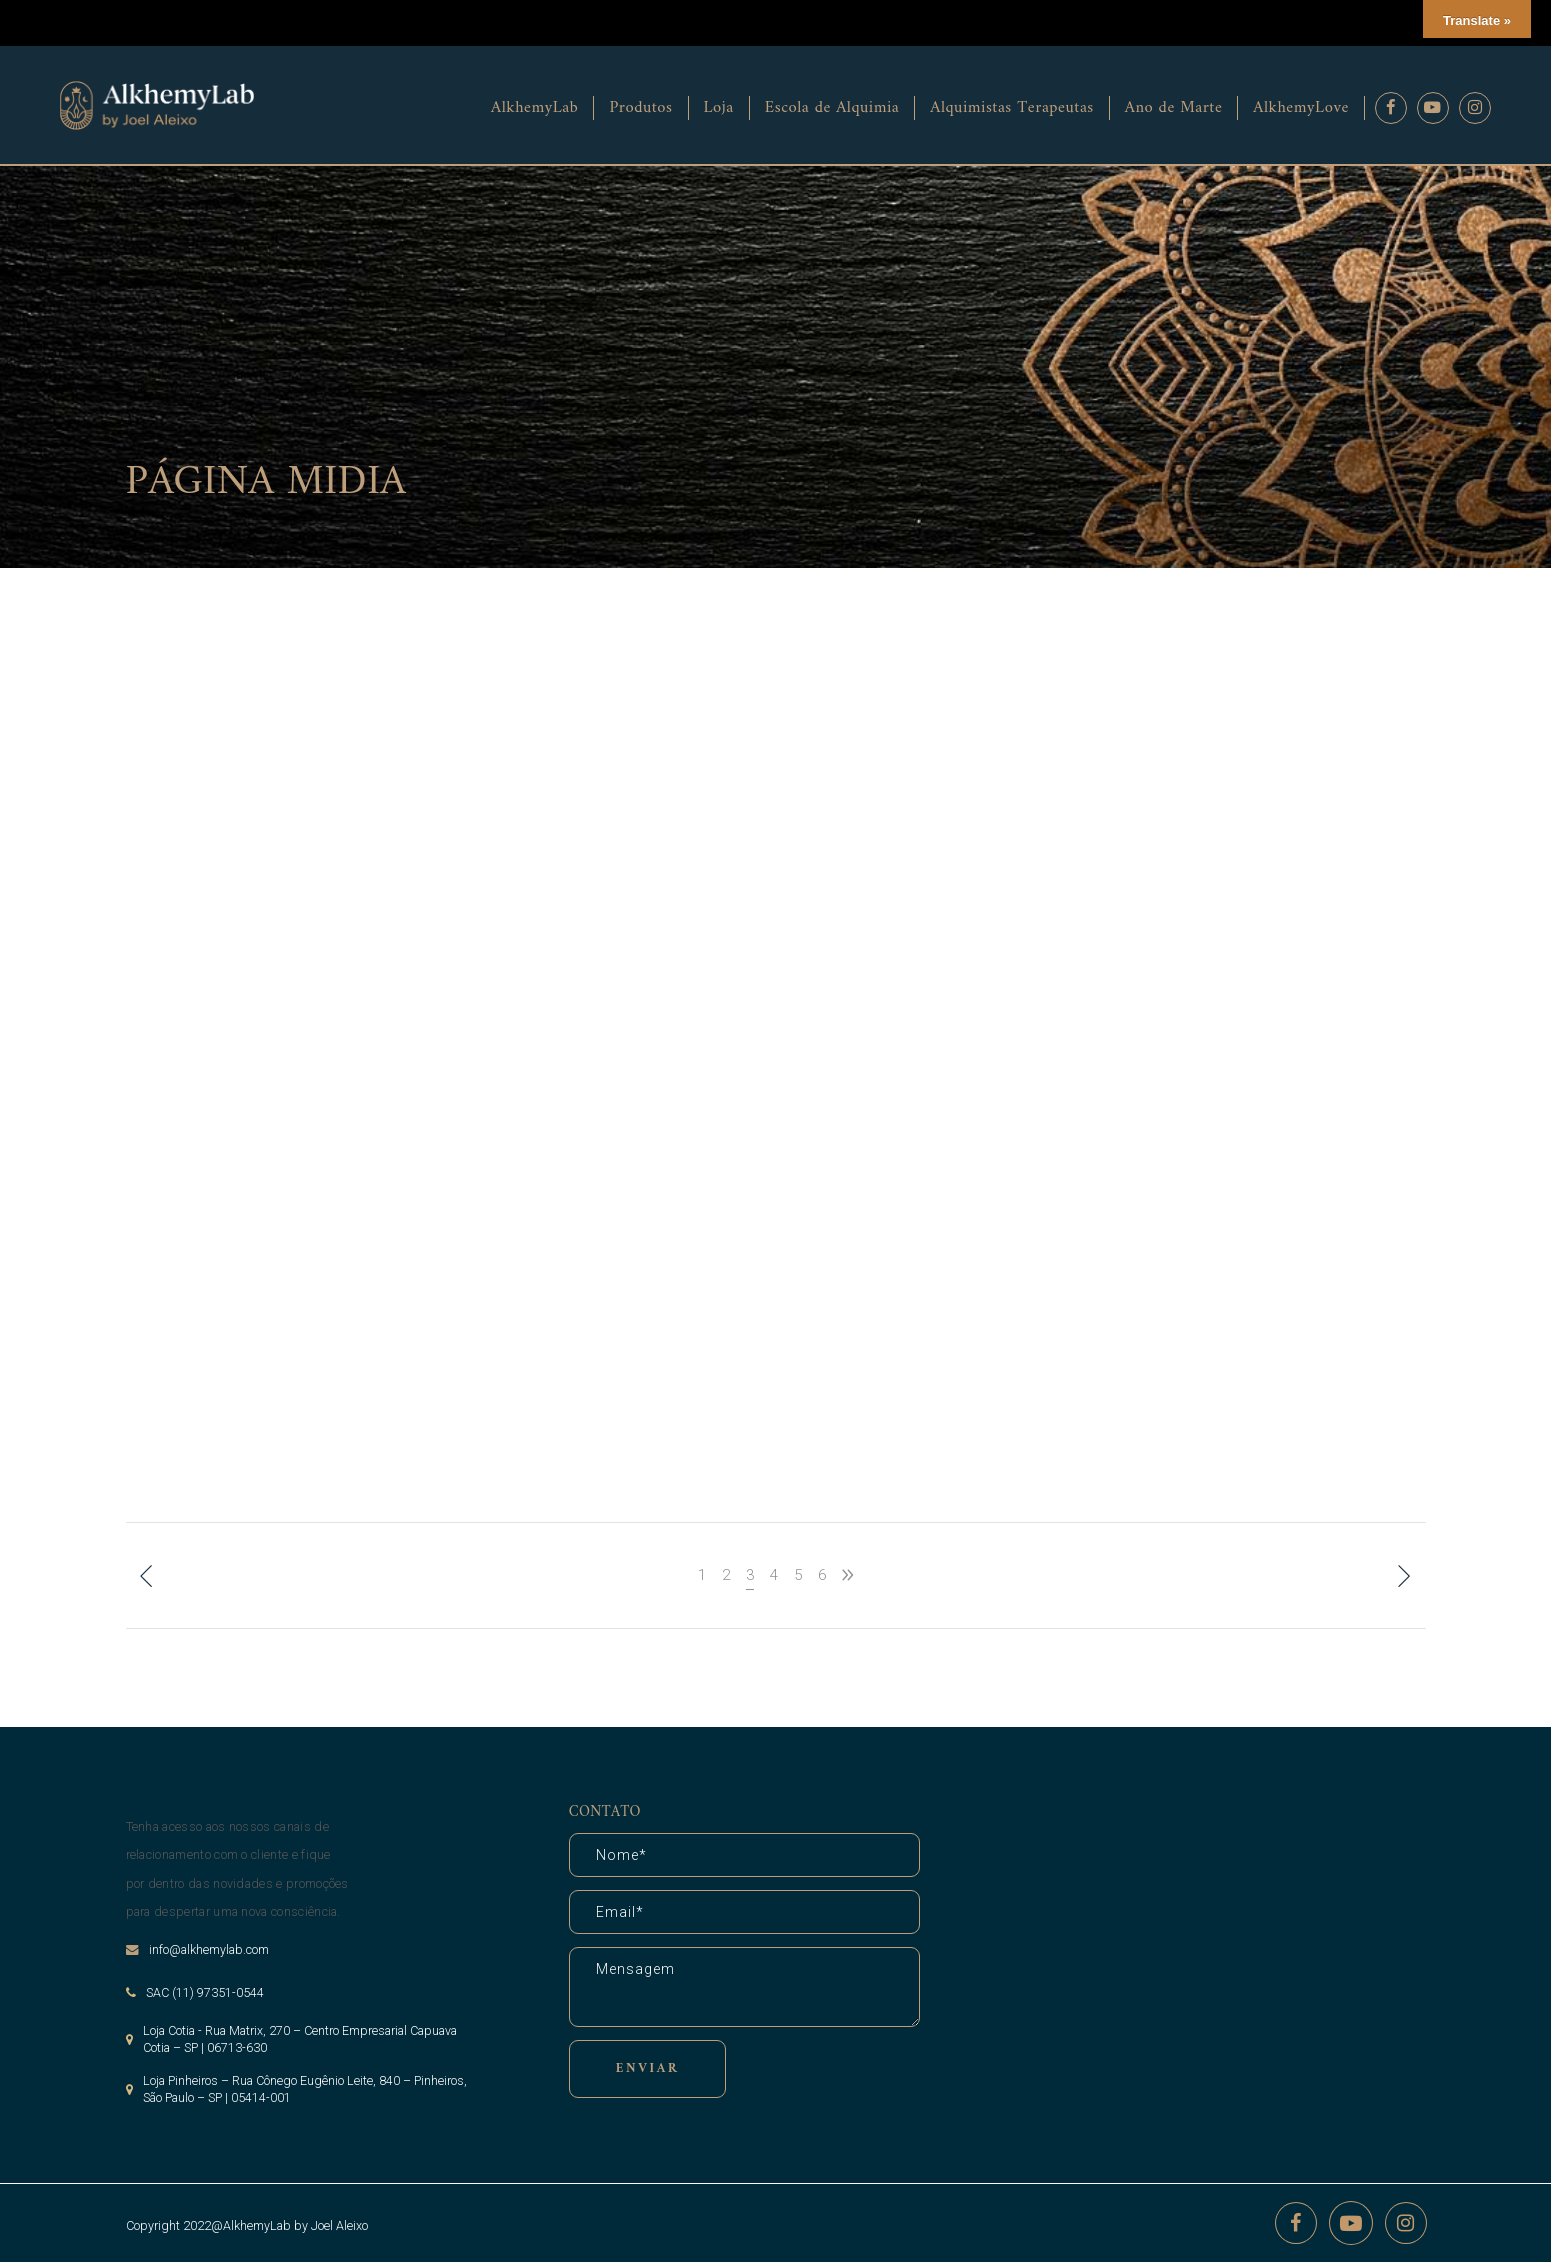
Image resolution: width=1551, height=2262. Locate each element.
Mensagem (744, 1987)
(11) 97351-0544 (218, 1992)
